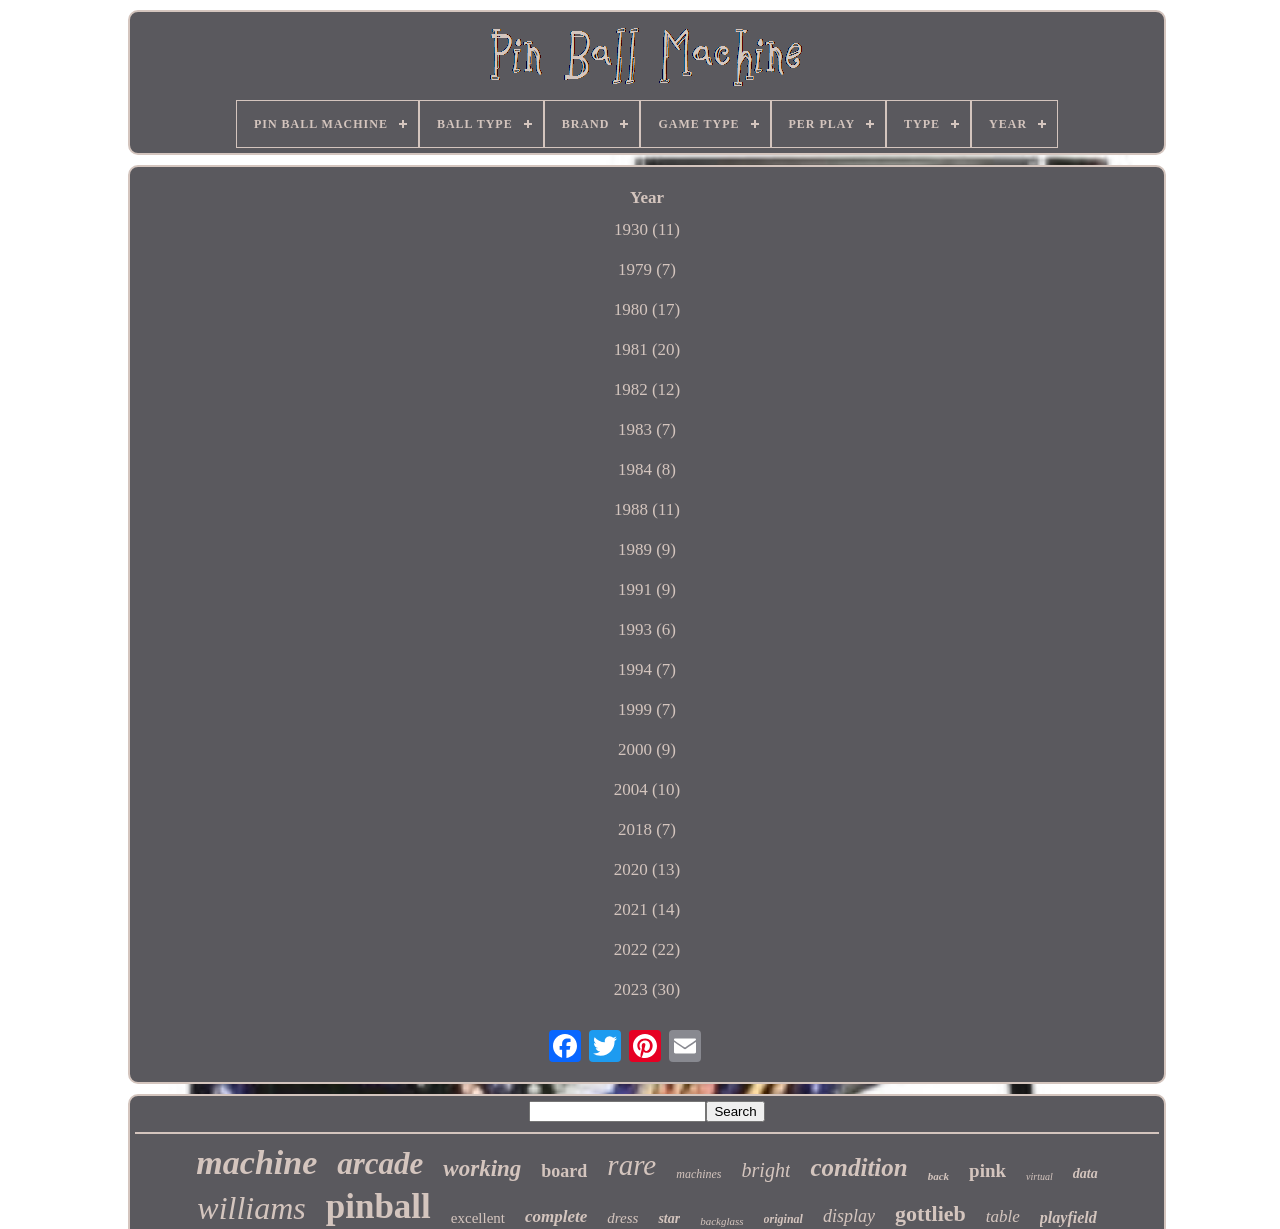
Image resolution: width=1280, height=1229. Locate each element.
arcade (380, 1163)
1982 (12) (647, 389)
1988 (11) (647, 509)
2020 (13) (647, 869)
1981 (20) (647, 349)
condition (858, 1167)
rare (631, 1165)
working (482, 1168)
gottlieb (930, 1213)
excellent (478, 1218)
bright (766, 1170)
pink (987, 1170)
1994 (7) (647, 669)
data (1085, 1173)
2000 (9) (647, 749)
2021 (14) (647, 909)
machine (256, 1162)
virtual (1039, 1176)
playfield (1068, 1217)
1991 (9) (647, 589)
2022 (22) (647, 949)
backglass (721, 1221)
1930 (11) (647, 229)
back (938, 1176)
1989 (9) (647, 549)
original (783, 1219)
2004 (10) (647, 789)
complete (556, 1216)
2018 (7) (647, 829)
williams (251, 1208)
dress (622, 1218)
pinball (378, 1206)
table (1003, 1216)
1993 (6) (647, 629)
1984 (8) (647, 469)
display (849, 1216)
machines (698, 1174)
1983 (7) (647, 429)
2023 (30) (647, 989)
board (564, 1171)
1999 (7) (647, 709)
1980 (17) (647, 309)
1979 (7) (647, 269)
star (669, 1218)
